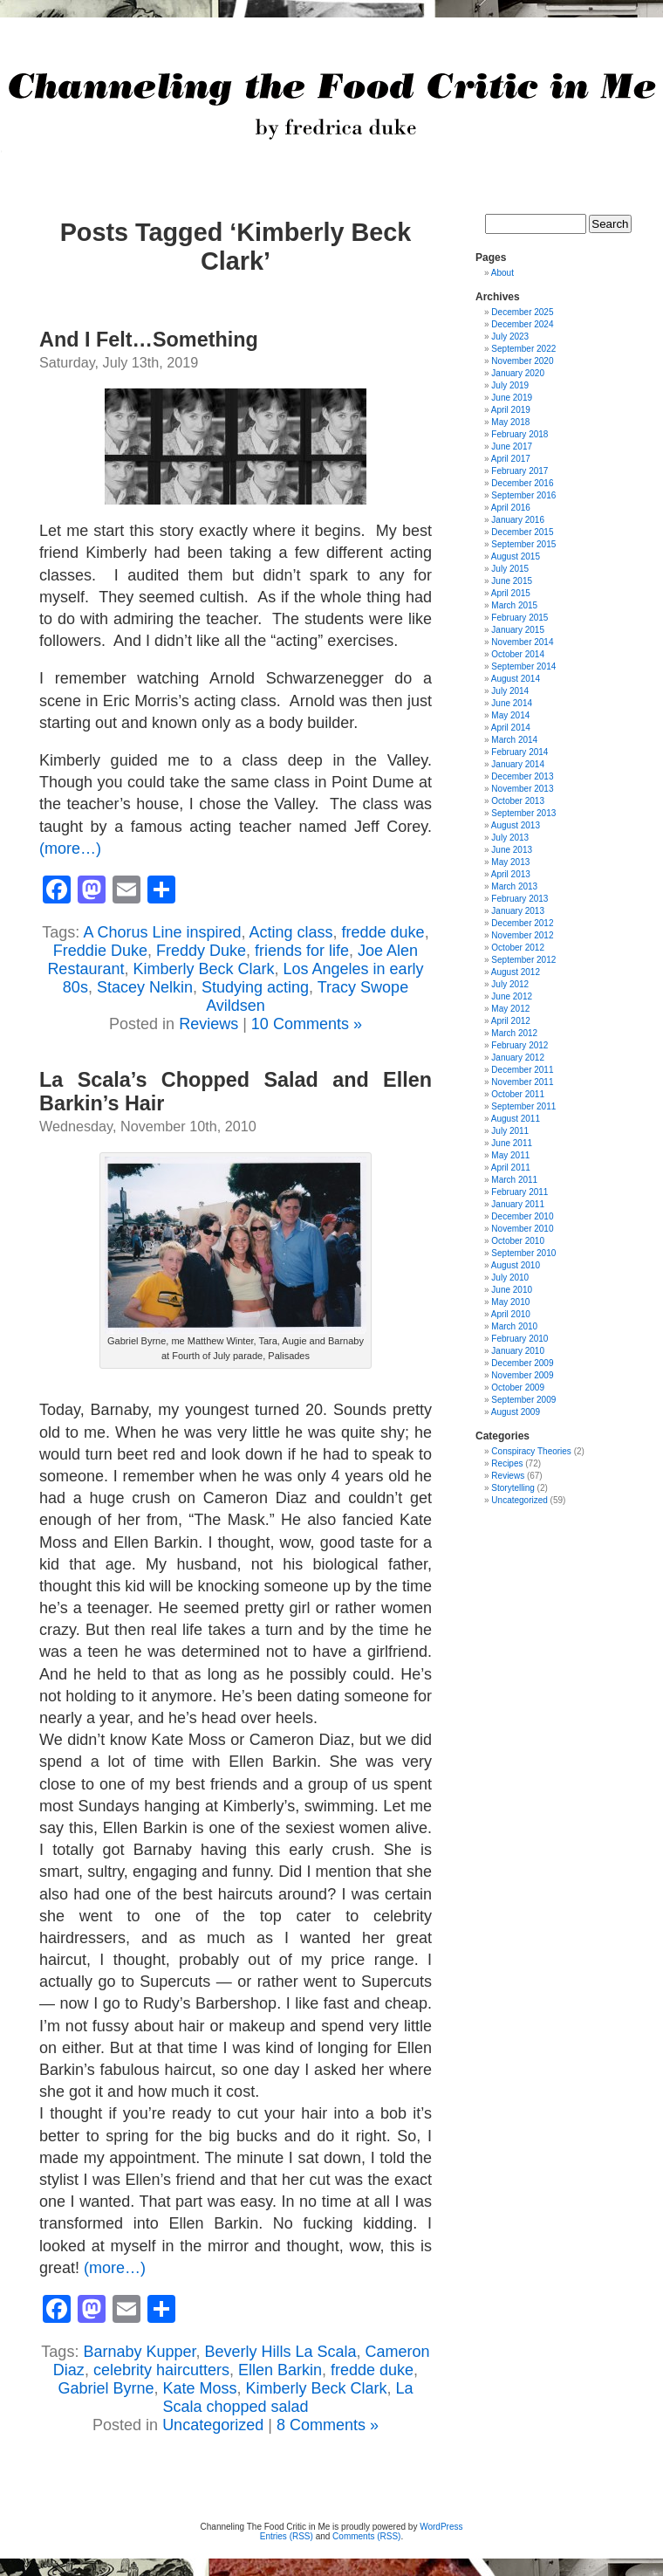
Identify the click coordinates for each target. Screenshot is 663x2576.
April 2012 (510, 1021)
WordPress (441, 2526)
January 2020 (517, 373)
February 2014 (519, 752)
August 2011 (515, 1118)
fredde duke (383, 932)
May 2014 (510, 715)
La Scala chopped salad (287, 2397)
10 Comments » (306, 1024)
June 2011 (511, 1143)
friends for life (302, 950)
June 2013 (511, 850)
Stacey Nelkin (145, 987)
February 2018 (519, 434)
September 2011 (523, 1106)
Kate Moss (199, 2388)
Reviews (208, 1024)
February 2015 (519, 617)
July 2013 (510, 837)
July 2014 (510, 691)
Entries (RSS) (286, 2536)
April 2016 (510, 507)
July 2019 (510, 385)
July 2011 (510, 1131)
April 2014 (510, 727)
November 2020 (522, 361)
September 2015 (523, 544)
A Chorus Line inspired (162, 932)
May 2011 (510, 1155)
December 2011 (522, 1070)
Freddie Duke (100, 950)
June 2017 (511, 446)
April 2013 (510, 874)
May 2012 (510, 1008)
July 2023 (510, 336)
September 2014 (523, 666)
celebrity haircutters (161, 2370)
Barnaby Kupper (139, 2351)
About (502, 273)
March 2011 (514, 1180)
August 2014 (515, 678)
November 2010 (522, 1228)
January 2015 (517, 630)
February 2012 (519, 1045)
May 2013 (510, 862)
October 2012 (517, 947)
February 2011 (519, 1192)
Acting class (291, 932)
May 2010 (510, 1302)
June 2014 (511, 703)
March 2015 (514, 605)
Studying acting (255, 987)
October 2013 (517, 801)
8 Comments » (328, 2425)
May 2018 (510, 422)
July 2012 (510, 984)
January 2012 (517, 1057)
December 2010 (522, 1216)
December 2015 (522, 532)
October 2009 (517, 1387)
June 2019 (511, 397)
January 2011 (517, 1204)
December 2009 (522, 1363)
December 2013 (522, 776)
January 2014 (517, 764)
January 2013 (517, 911)
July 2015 (510, 569)
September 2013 (523, 813)
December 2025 (522, 312)
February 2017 (519, 471)
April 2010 (510, 1314)
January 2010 (517, 1351)
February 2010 (519, 1338)
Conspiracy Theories (531, 1451)
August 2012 (515, 972)
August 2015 (515, 556)
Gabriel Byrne (106, 2388)
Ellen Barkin (280, 2370)
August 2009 (515, 1412)
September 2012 (523, 960)
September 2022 (523, 349)
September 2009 (523, 1400)
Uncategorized (212, 2425)
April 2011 (510, 1167)
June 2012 (511, 996)
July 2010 (510, 1277)
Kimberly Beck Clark (203, 969)
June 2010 (511, 1290)
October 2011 (517, 1094)
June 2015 (511, 581)
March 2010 (514, 1326)
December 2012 (522, 923)
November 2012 (522, 935)
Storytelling (512, 1488)
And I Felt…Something (148, 339)
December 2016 (522, 483)
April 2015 (510, 593)
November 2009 (522, 1375)
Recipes (507, 1463)
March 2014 (514, 740)
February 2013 (519, 898)
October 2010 (517, 1241)
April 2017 (510, 459)
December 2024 (522, 324)
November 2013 (522, 788)
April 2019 (510, 410)
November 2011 (522, 1082)
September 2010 (523, 1253)
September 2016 (523, 495)
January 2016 (517, 520)
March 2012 (514, 1033)
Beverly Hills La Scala (281, 2351)
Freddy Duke (201, 950)
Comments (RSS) (366, 2536)
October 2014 (517, 654)
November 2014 (522, 642)
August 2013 (515, 825)
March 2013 (514, 886)
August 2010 (515, 1265)
